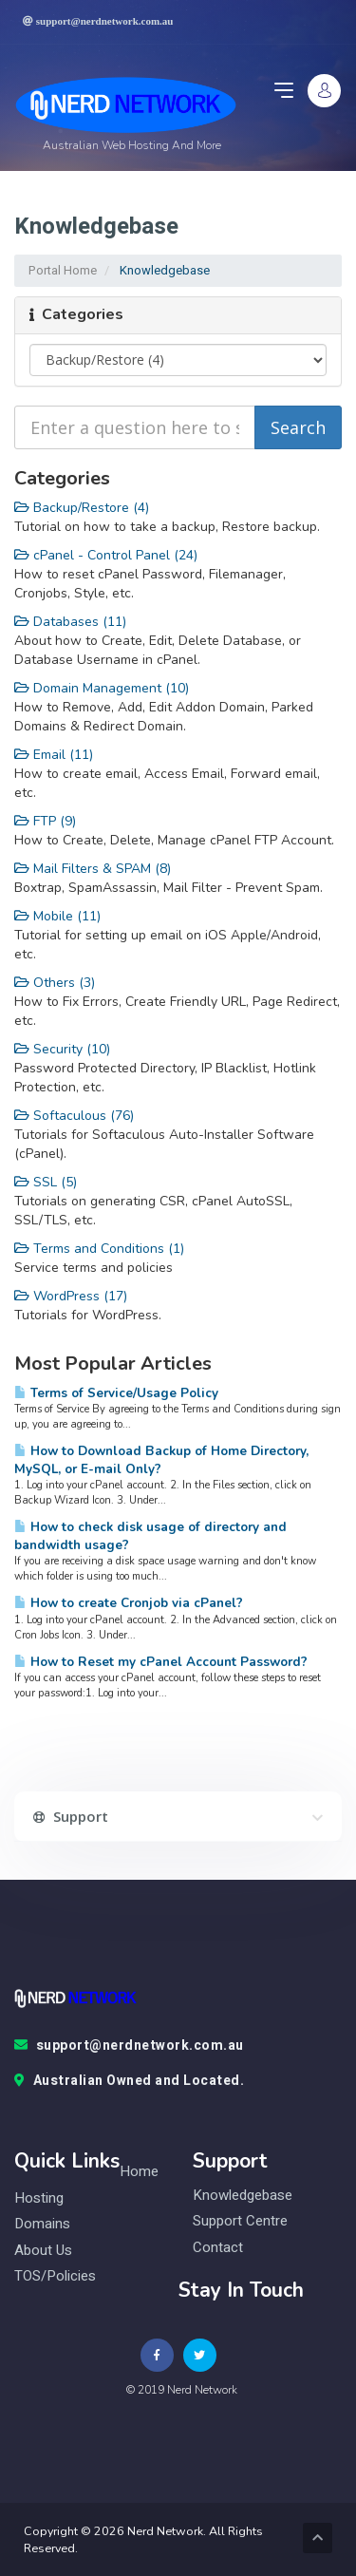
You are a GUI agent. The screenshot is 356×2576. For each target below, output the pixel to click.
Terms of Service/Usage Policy (116, 1393)
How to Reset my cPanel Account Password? (161, 1662)
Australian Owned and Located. (129, 2081)
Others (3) (54, 983)
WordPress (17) (70, 1296)
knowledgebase (242, 2195)
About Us (43, 2251)
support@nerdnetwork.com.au (129, 2045)
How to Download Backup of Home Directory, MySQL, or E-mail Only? (161, 1460)
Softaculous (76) (74, 1116)
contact (218, 2248)
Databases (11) (70, 622)
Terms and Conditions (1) (99, 1249)
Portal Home (62, 270)
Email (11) (53, 755)
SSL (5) (45, 1182)
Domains (42, 2224)
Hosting (39, 2198)
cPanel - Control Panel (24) (105, 555)
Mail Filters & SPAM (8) (92, 869)
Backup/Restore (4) (81, 508)
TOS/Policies (55, 2276)
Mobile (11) (57, 916)
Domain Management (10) (101, 688)
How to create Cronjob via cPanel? (128, 1603)
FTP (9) (45, 821)
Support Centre (240, 2221)
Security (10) (62, 1049)
